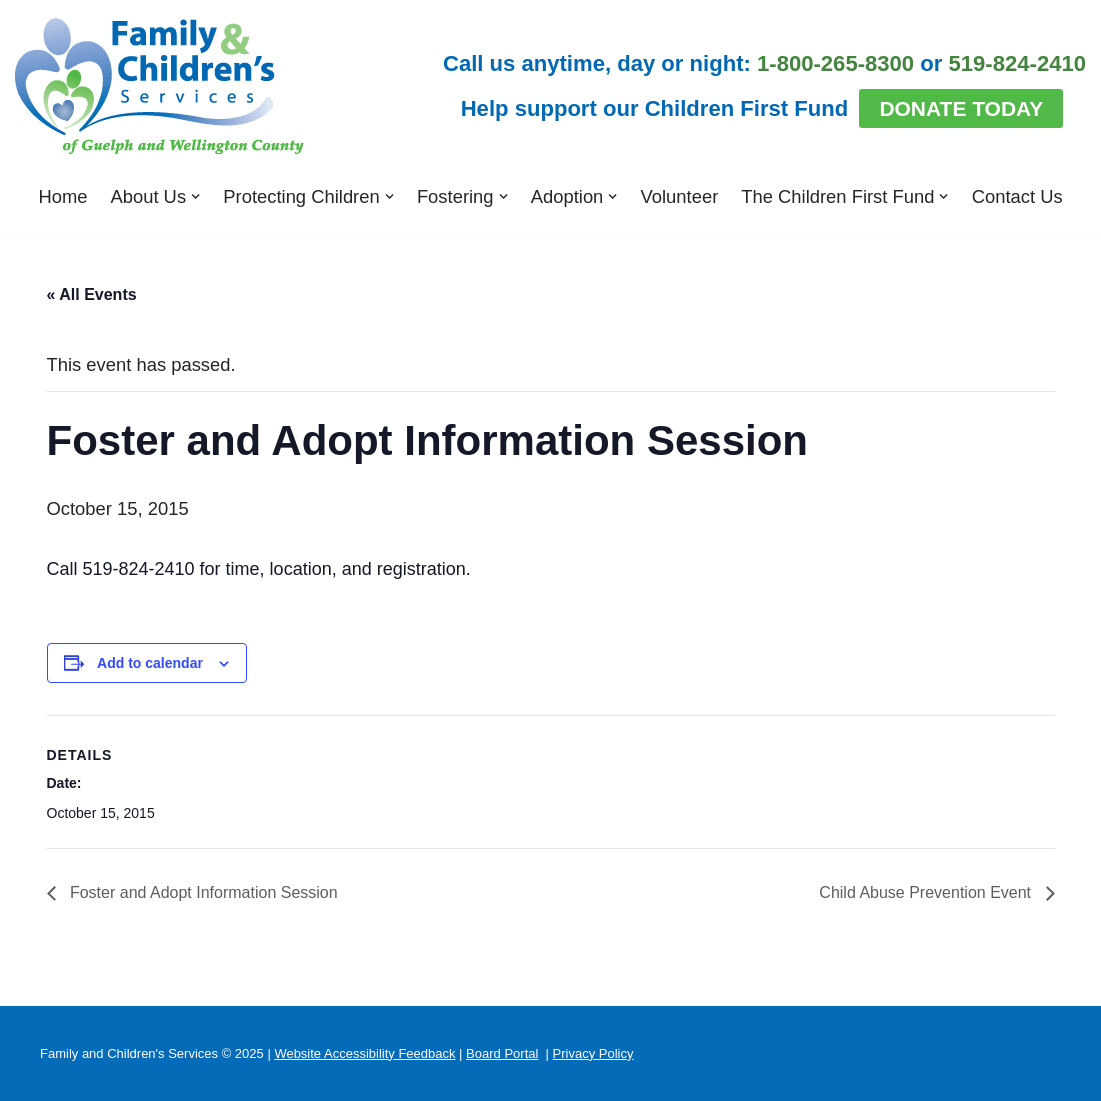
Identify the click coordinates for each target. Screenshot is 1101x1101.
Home (62, 196)
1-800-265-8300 (835, 63)
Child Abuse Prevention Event (927, 892)
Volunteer (680, 196)
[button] (195, 196)
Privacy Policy (593, 1053)
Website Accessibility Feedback (364, 1053)
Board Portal (502, 1053)
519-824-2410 (1018, 63)
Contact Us (1017, 196)
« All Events (92, 294)
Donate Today (961, 108)
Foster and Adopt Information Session (202, 892)
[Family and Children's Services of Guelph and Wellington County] (159, 86)
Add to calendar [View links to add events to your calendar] (150, 663)
